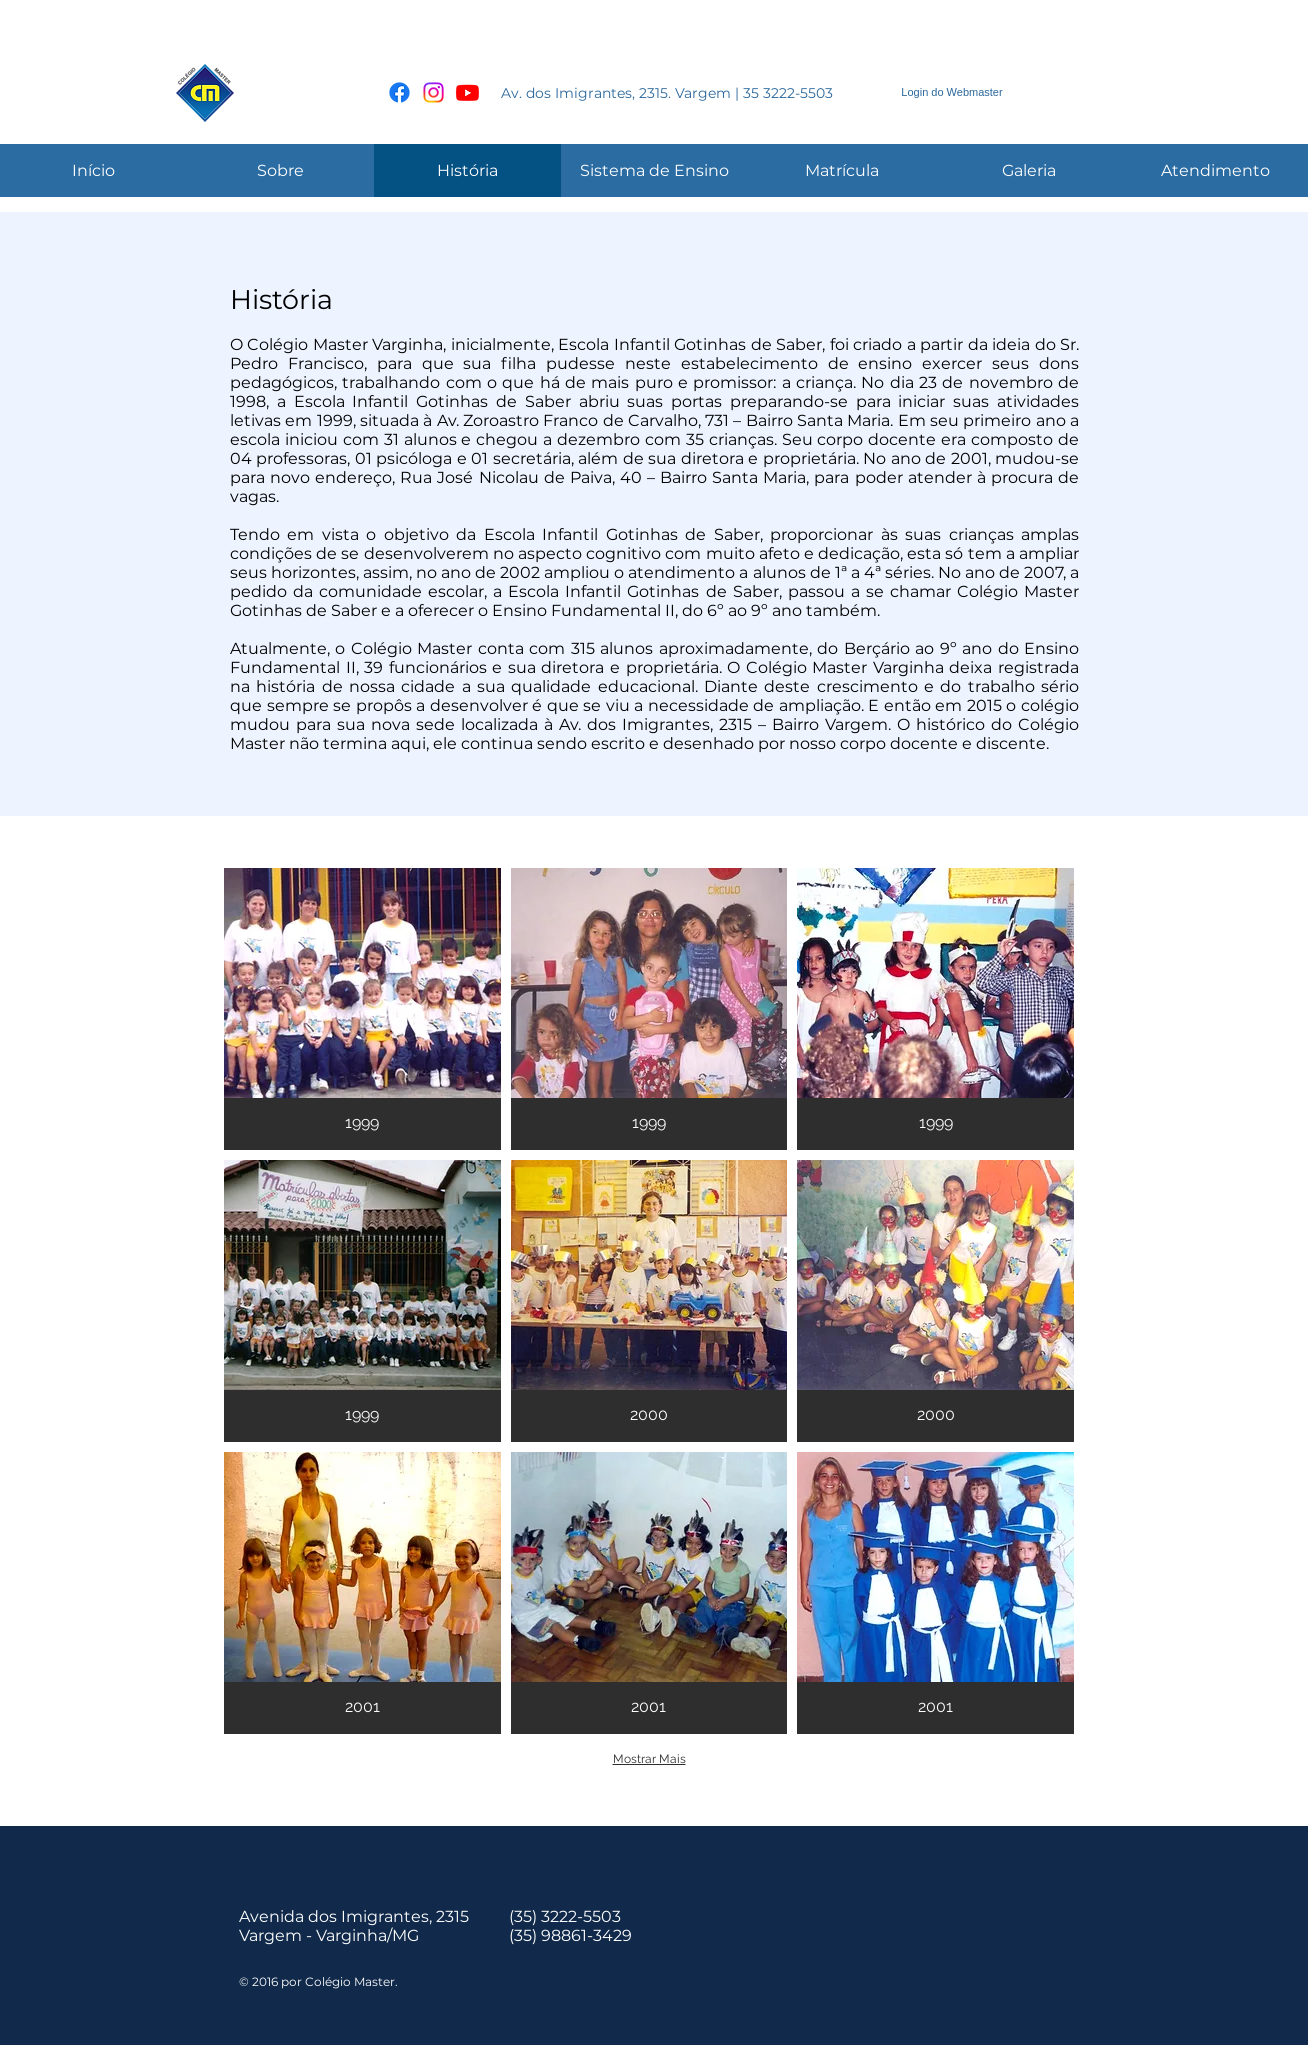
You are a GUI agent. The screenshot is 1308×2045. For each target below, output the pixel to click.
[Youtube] (467, 92)
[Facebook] (399, 92)
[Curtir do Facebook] (1084, 93)
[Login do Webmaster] (952, 92)
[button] (362, 1009)
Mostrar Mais (649, 1759)
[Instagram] (433, 92)
